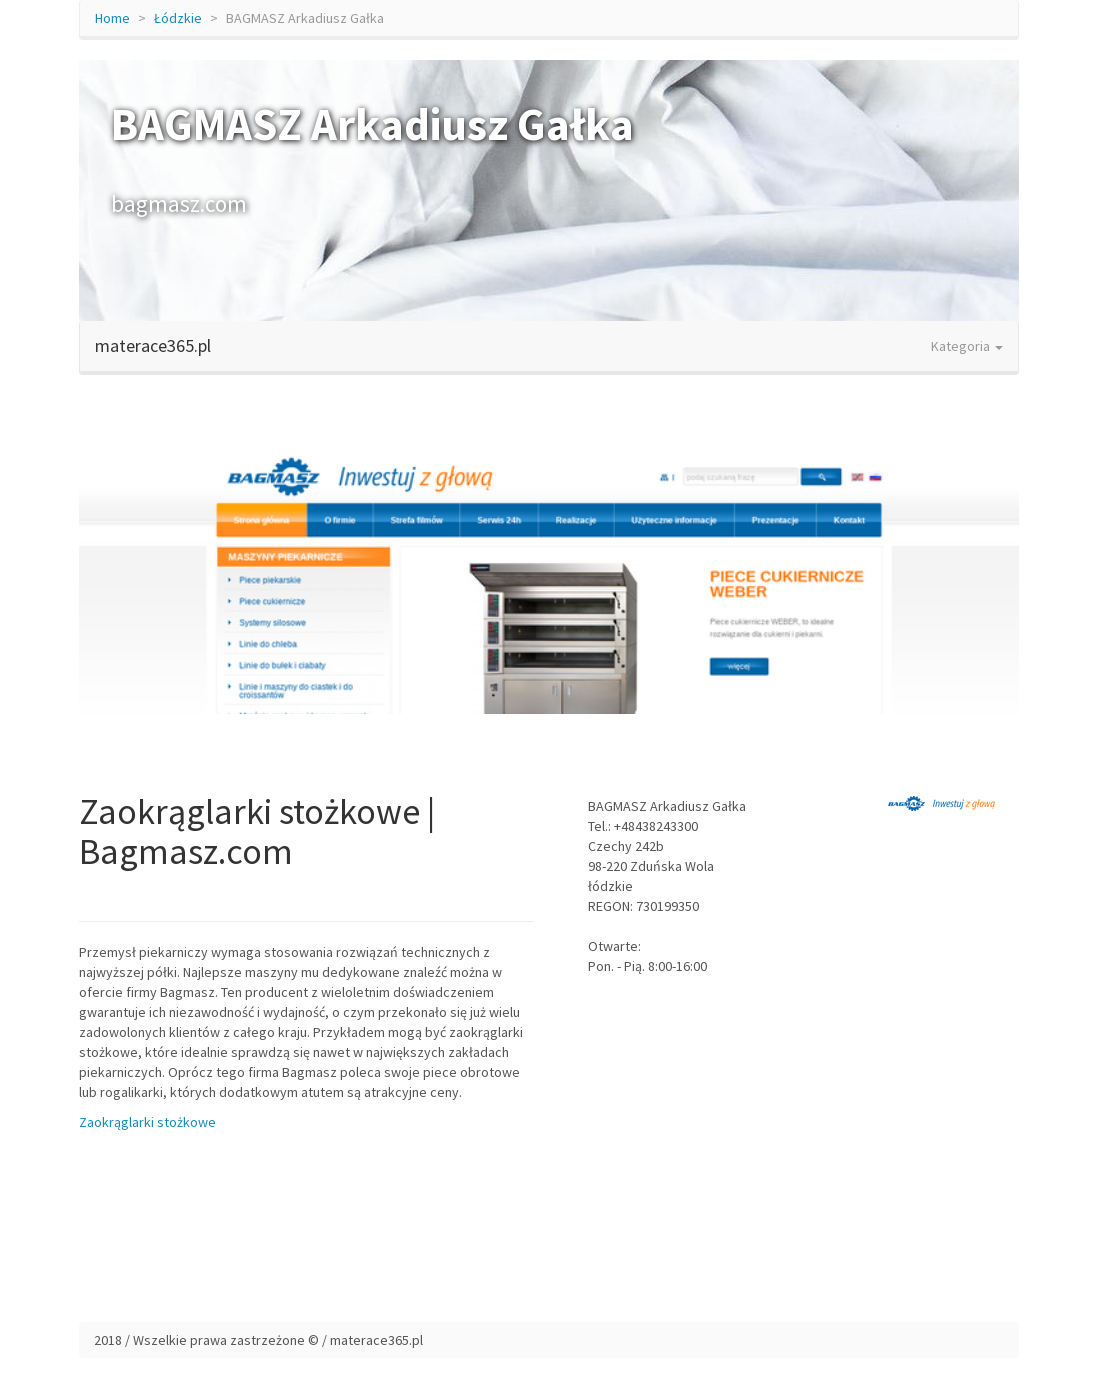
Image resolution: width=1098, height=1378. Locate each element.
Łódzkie (178, 18)
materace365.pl (153, 345)
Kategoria (967, 346)
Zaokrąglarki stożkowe (147, 1122)
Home (112, 18)
